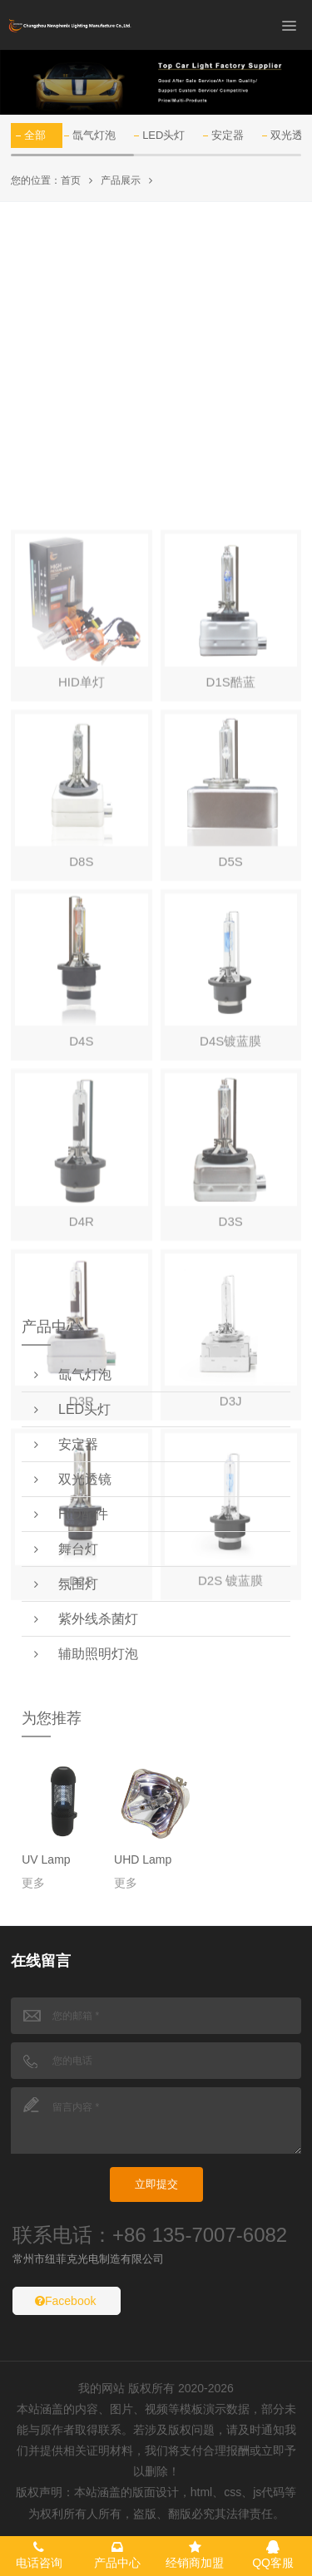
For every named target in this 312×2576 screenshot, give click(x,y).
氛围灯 (66, 1584)
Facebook (65, 2301)
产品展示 (121, 180)
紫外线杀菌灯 (86, 1619)
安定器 (227, 135)
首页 (71, 180)
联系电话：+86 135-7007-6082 (149, 2235)
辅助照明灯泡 (86, 1654)
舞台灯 (66, 1549)
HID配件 (70, 1514)
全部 (35, 135)
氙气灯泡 (94, 135)
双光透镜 (72, 1479)
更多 (33, 1882)
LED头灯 (163, 135)
